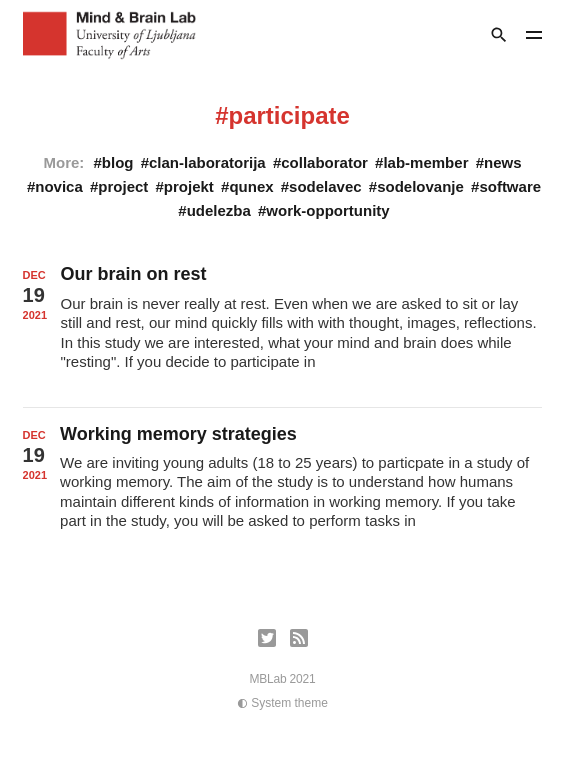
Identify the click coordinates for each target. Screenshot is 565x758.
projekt (189, 186)
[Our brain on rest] (283, 327)
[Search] (499, 35)
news (503, 162)
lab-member (425, 162)
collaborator (324, 162)
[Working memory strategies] (283, 487)
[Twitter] (267, 638)
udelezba (219, 210)
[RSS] (299, 638)
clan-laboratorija (207, 162)
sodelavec (325, 186)
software (510, 186)
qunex (251, 186)
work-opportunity (327, 210)
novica (59, 186)
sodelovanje (420, 186)
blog (118, 162)
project (123, 186)
